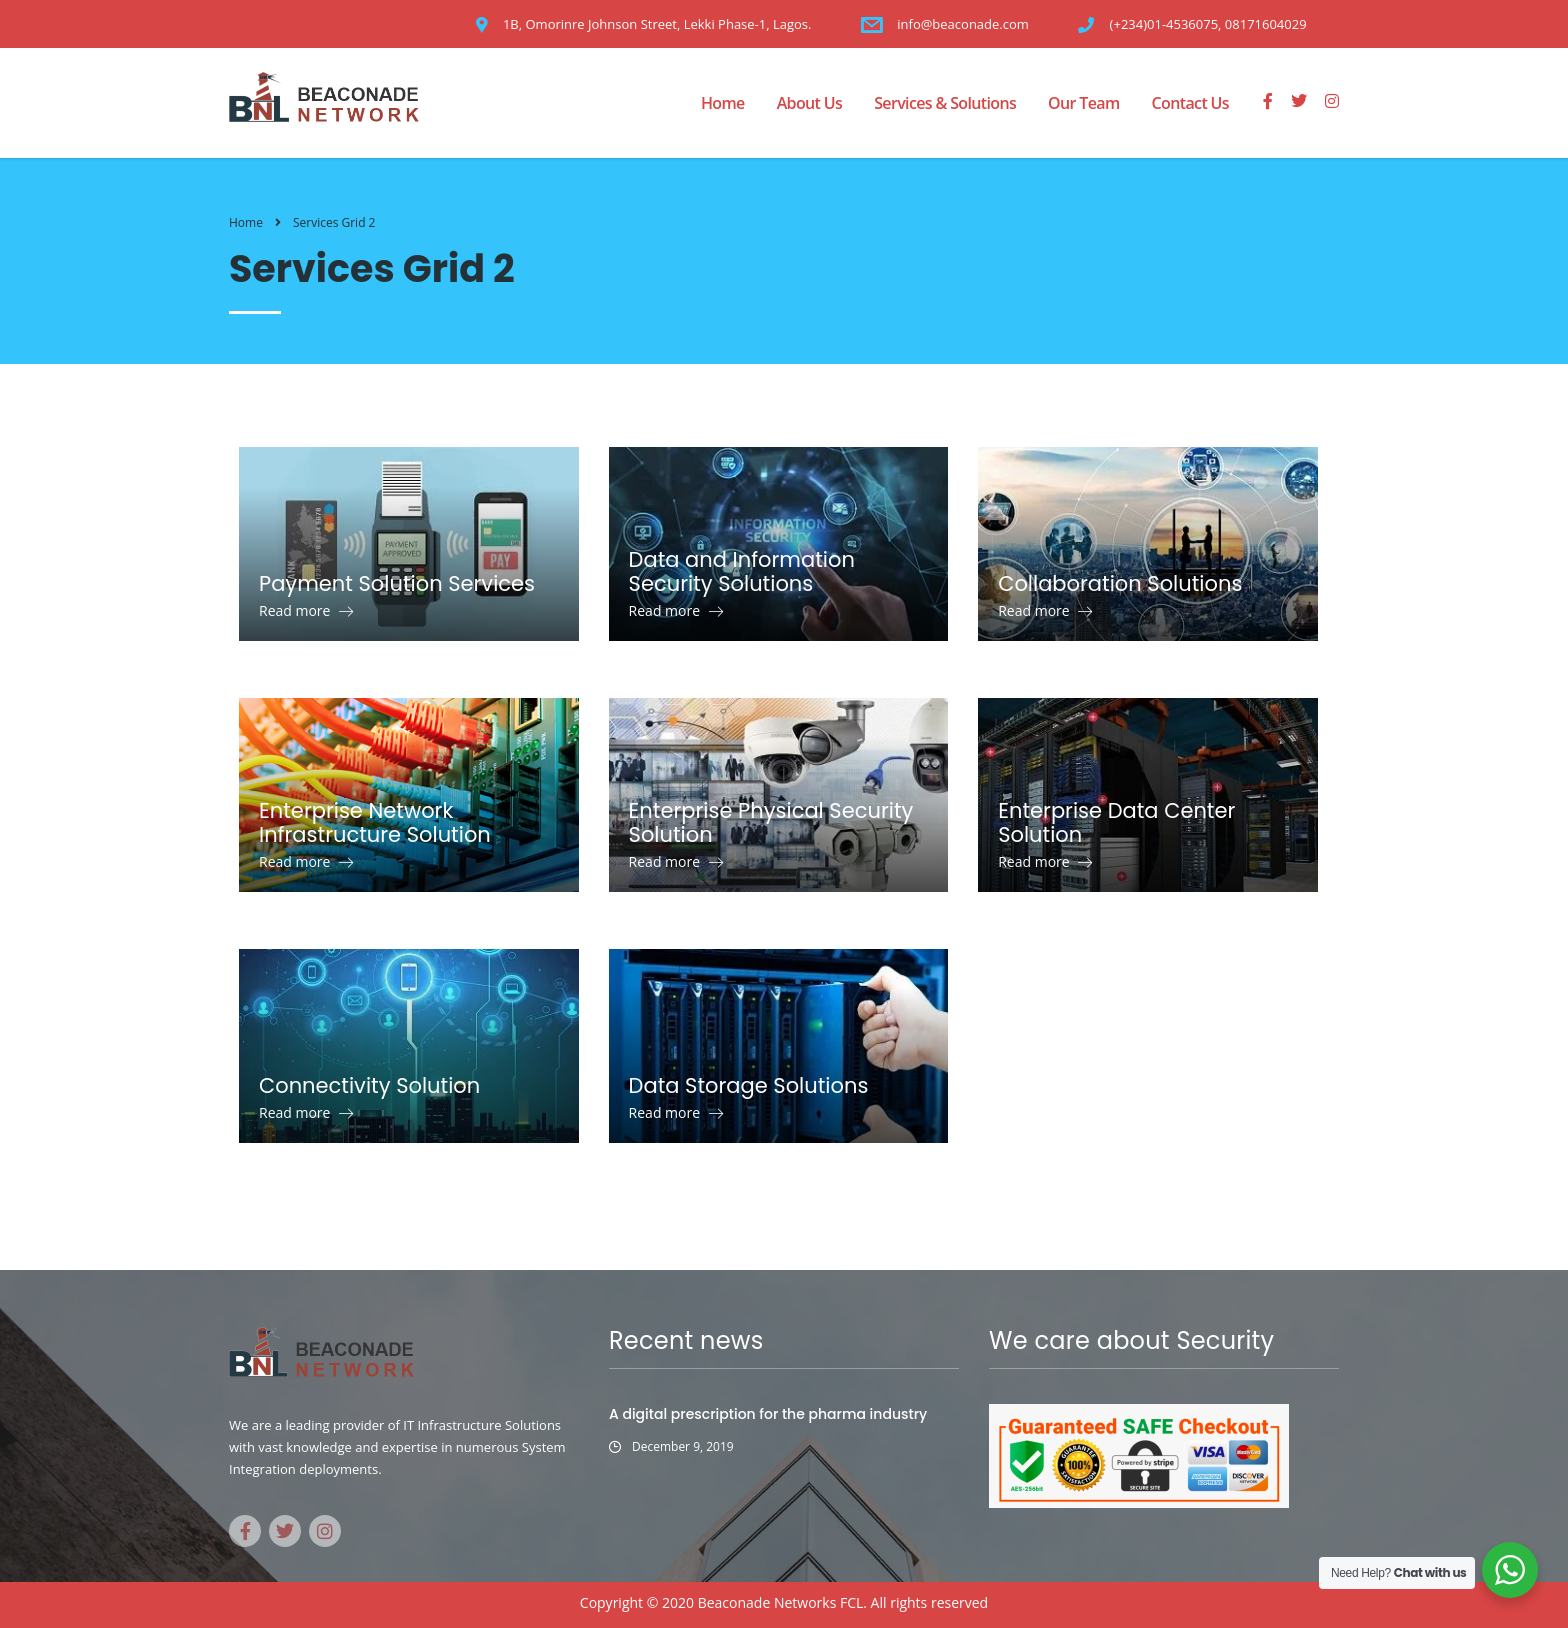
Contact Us (1190, 103)
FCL (851, 1602)
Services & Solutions (945, 103)
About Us (810, 103)
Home (723, 103)
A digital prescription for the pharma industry (768, 1414)
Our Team (1084, 103)
